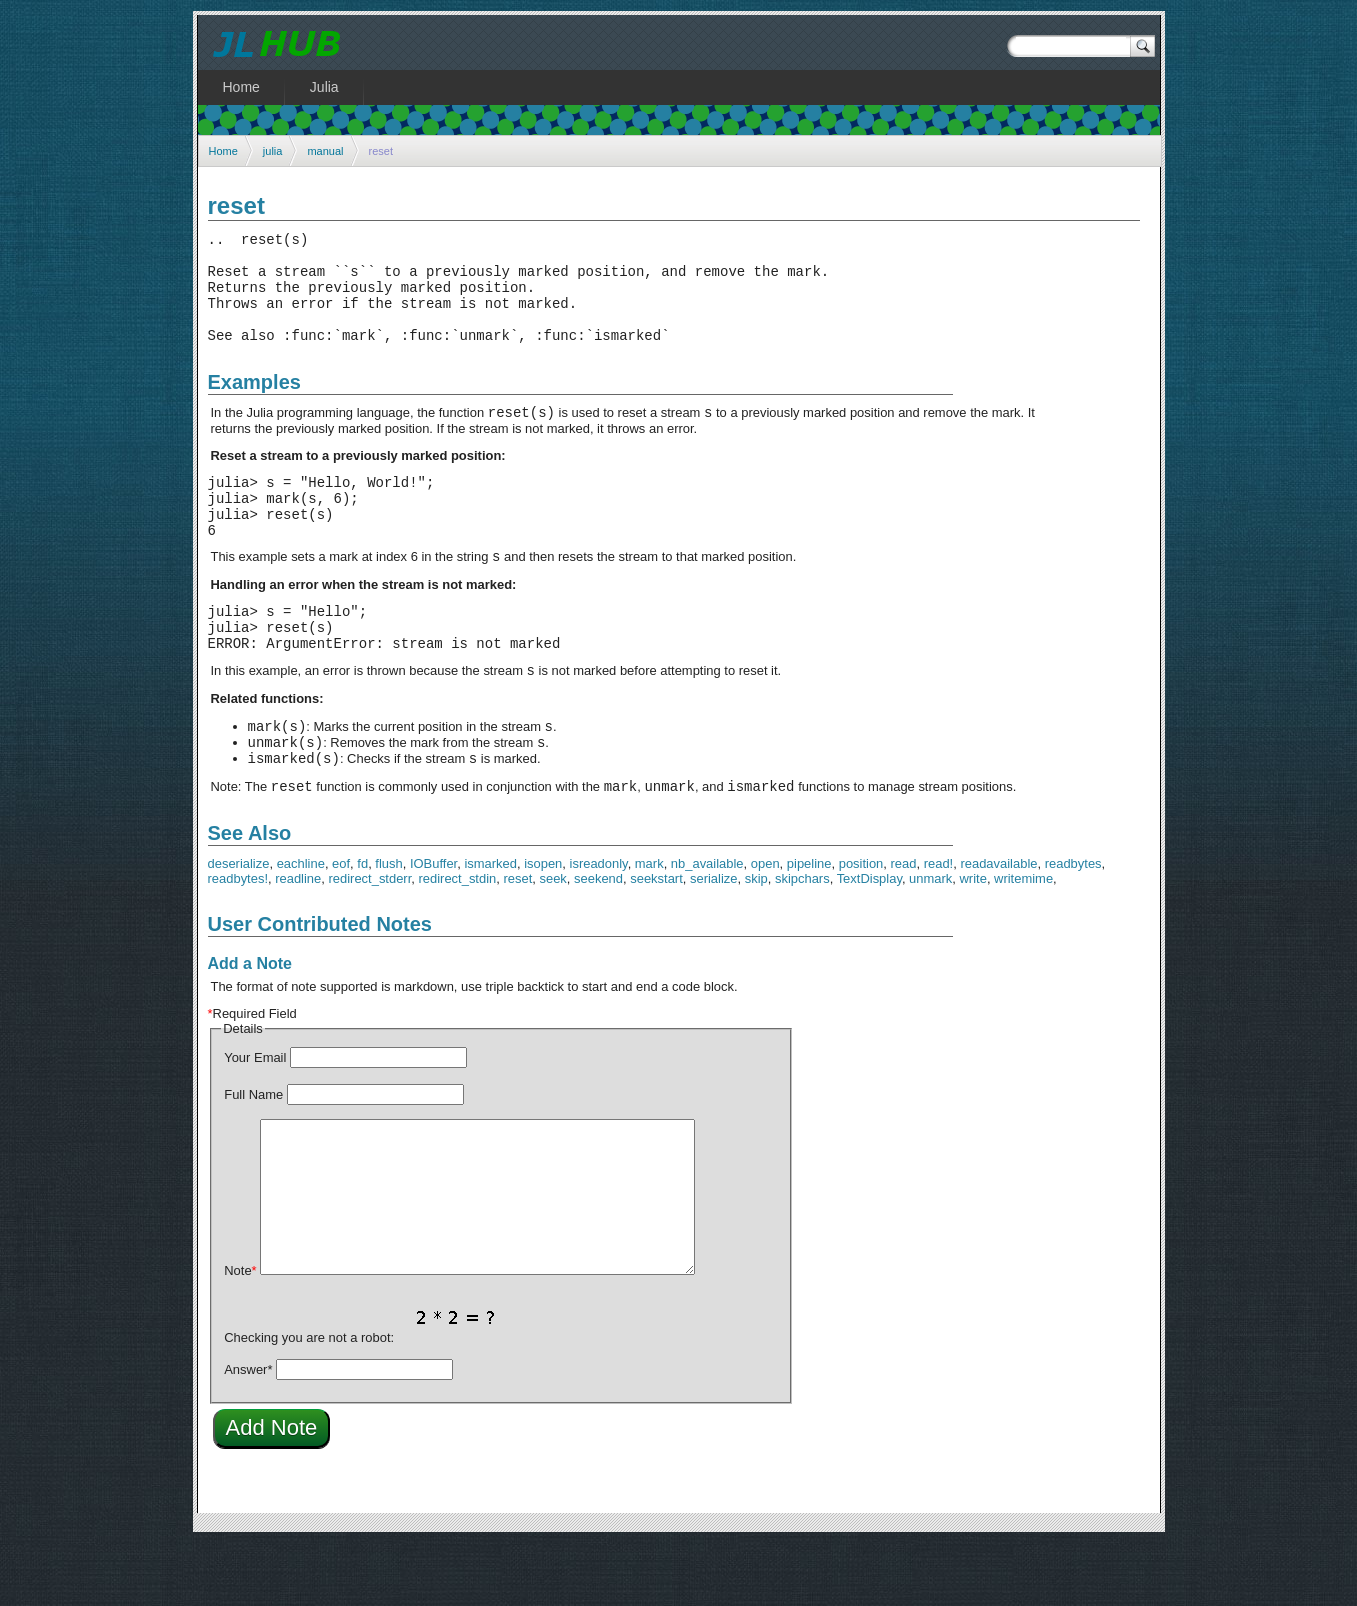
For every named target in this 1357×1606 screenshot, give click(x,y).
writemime (1023, 941)
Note (240, 1333)
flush (388, 926)
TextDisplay (869, 941)
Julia (324, 87)
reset (517, 941)
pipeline (809, 926)
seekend (598, 941)
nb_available (707, 926)
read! (939, 926)
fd (362, 926)
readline (298, 941)
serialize (714, 941)
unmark (930, 941)
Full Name (253, 1157)
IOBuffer (433, 926)
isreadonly (599, 926)
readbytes (1073, 926)
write (973, 941)
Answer (248, 1432)
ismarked (490, 926)
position (861, 926)
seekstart (656, 941)
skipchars (802, 941)
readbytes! (238, 941)
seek (552, 941)
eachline (301, 926)
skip (756, 941)
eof (341, 926)
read (904, 926)
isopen (543, 926)
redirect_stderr (369, 941)
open (765, 926)
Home (223, 151)
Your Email (255, 1120)
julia (273, 151)
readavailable (998, 926)
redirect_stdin (457, 941)
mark (649, 926)
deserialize (239, 926)
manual (325, 151)
